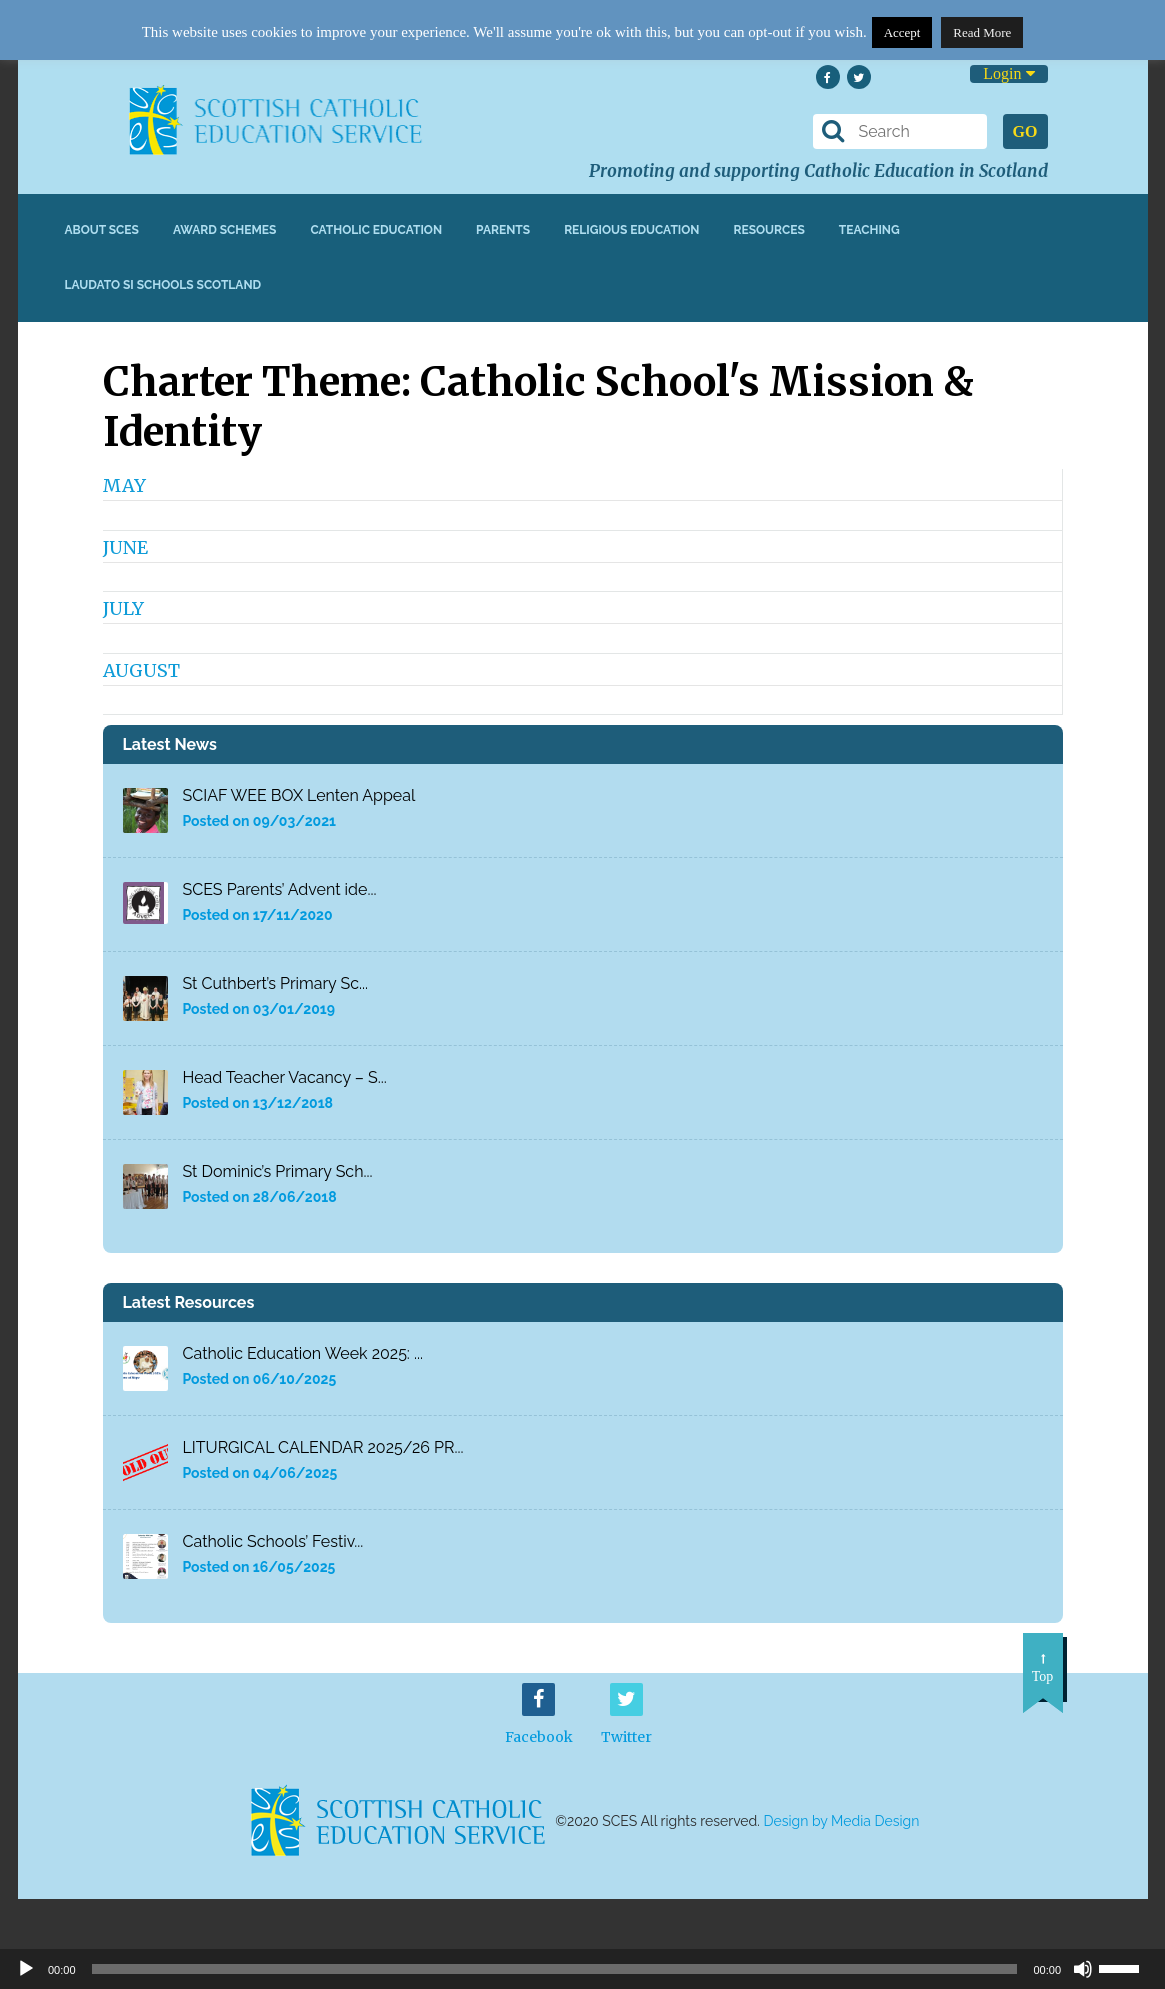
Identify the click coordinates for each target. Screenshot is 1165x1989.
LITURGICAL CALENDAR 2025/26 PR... (323, 1447)
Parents (503, 230)
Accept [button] (902, 32)
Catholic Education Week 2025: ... (303, 1353)
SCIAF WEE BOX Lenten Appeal (299, 795)
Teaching (869, 230)
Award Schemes (225, 230)
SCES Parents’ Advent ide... (280, 889)
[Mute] (1083, 1969)
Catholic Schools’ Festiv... (273, 1541)
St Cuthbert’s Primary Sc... (276, 983)
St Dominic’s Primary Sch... (278, 1171)
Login (1008, 73)
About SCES (102, 230)
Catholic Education (376, 230)
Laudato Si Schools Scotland (163, 285)
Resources (768, 230)
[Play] (26, 1969)
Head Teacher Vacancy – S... (285, 1077)
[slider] (1127, 1967)
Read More (982, 32)
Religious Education (631, 230)
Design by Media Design (842, 1821)
